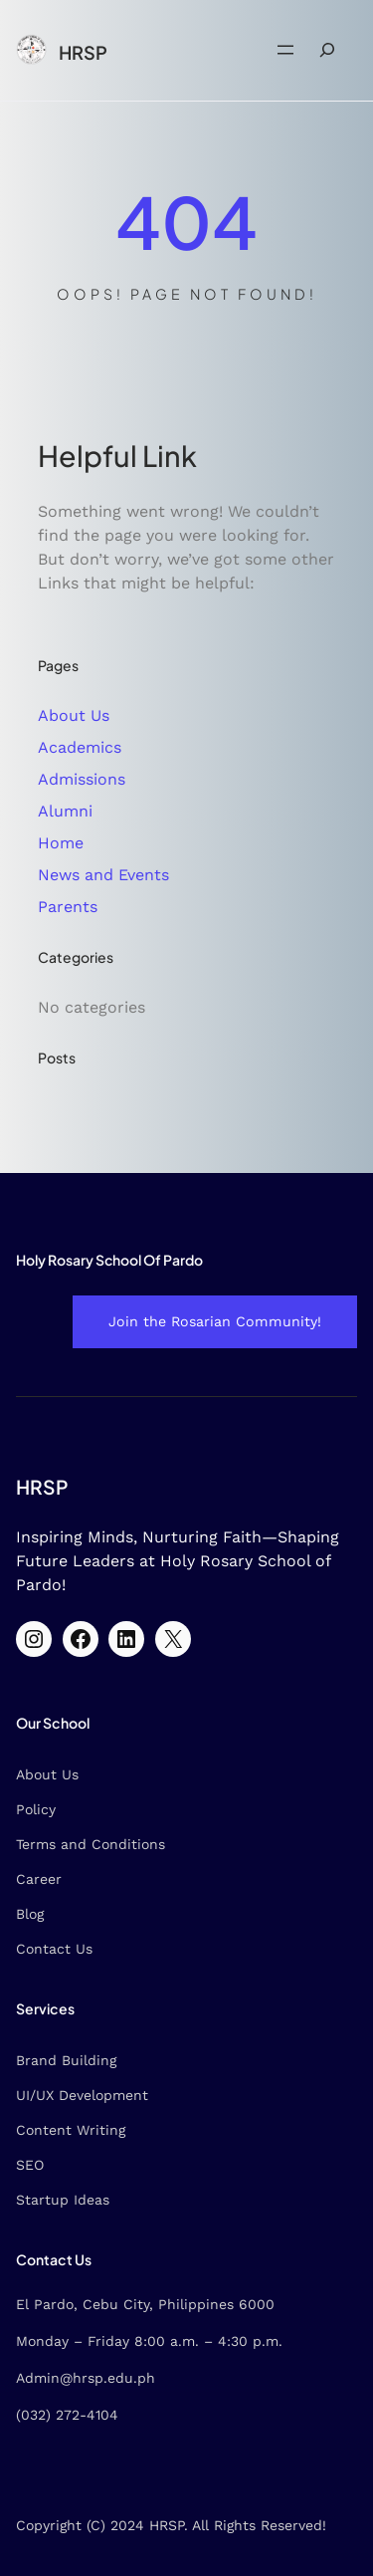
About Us (73, 715)
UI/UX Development (82, 2095)
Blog (30, 1914)
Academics (79, 747)
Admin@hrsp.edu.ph (85, 2378)
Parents (67, 906)
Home (61, 842)
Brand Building (66, 2060)
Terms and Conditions (90, 1844)
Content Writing (70, 2130)
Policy (36, 1809)
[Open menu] (285, 50)
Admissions (81, 779)
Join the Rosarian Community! (214, 1321)
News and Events (103, 874)
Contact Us (54, 1949)
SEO (30, 2165)
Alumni (65, 811)
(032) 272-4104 (67, 2415)
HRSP (83, 52)
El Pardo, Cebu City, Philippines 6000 (145, 2304)
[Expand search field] (327, 50)
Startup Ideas (62, 2200)
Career (39, 1879)
